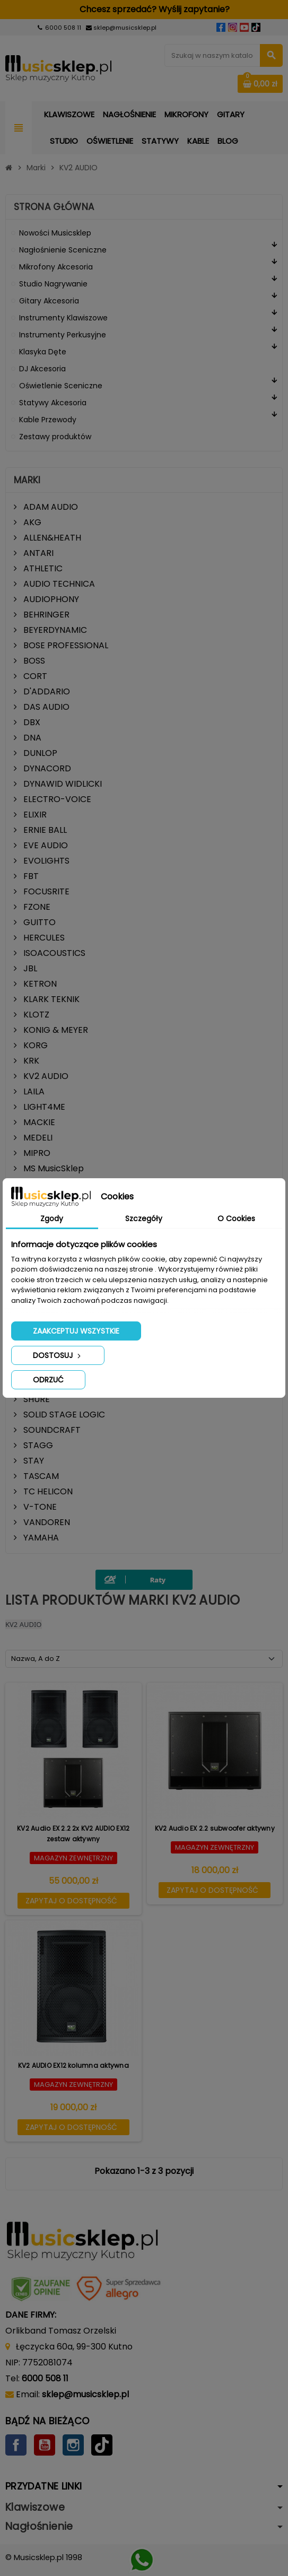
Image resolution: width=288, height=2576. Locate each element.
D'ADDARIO (45, 691)
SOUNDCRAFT (51, 1430)
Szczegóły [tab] (143, 1218)
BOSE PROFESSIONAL (64, 645)
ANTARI (37, 553)
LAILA (33, 1091)
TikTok (101, 2445)
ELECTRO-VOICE (56, 799)
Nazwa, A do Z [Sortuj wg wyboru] (35, 1658)
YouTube (44, 2445)
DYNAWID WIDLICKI (61, 784)
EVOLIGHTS (45, 861)
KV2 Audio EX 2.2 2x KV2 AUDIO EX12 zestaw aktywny (73, 1833)
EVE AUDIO (44, 845)
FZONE (35, 907)
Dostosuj (58, 1355)
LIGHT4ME (43, 1107)
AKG (31, 522)
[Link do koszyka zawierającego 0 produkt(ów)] (260, 84)
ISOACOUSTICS (53, 953)
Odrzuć (48, 1379)
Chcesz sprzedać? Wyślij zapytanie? (144, 9)
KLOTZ (35, 1014)
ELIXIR (34, 814)
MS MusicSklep (52, 1168)
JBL (29, 968)
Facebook (16, 2445)
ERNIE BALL (44, 830)
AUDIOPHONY (50, 599)
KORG (34, 1045)
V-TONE (39, 1507)
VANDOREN (45, 1522)
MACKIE (38, 1122)
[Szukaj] (223, 55)
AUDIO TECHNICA (58, 584)
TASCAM (40, 1476)
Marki (27, 480)
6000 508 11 (63, 27)
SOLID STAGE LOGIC (63, 1414)
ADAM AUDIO (49, 507)
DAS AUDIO (45, 707)
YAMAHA (40, 1537)
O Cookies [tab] (236, 1218)
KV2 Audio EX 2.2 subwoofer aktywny (215, 1828)
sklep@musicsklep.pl (124, 27)
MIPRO (35, 1153)
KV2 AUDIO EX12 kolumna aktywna (73, 2065)
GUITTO (38, 922)
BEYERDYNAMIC (54, 630)
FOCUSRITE (45, 891)
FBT (30, 876)
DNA (31, 738)
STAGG (37, 1445)
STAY (32, 1461)
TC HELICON (47, 1491)
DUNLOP (39, 753)
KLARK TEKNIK (50, 999)
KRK (30, 1061)
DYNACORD (46, 768)
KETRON (39, 984)
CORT (34, 676)
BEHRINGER (45, 614)
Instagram (73, 2445)
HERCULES (43, 938)
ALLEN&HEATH (51, 538)
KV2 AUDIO (44, 1076)
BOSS (33, 661)
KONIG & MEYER (54, 1030)
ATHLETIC (42, 568)
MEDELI (37, 1138)
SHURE (35, 1399)
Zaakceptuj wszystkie (76, 1331)
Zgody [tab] (51, 1218)
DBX (30, 722)
